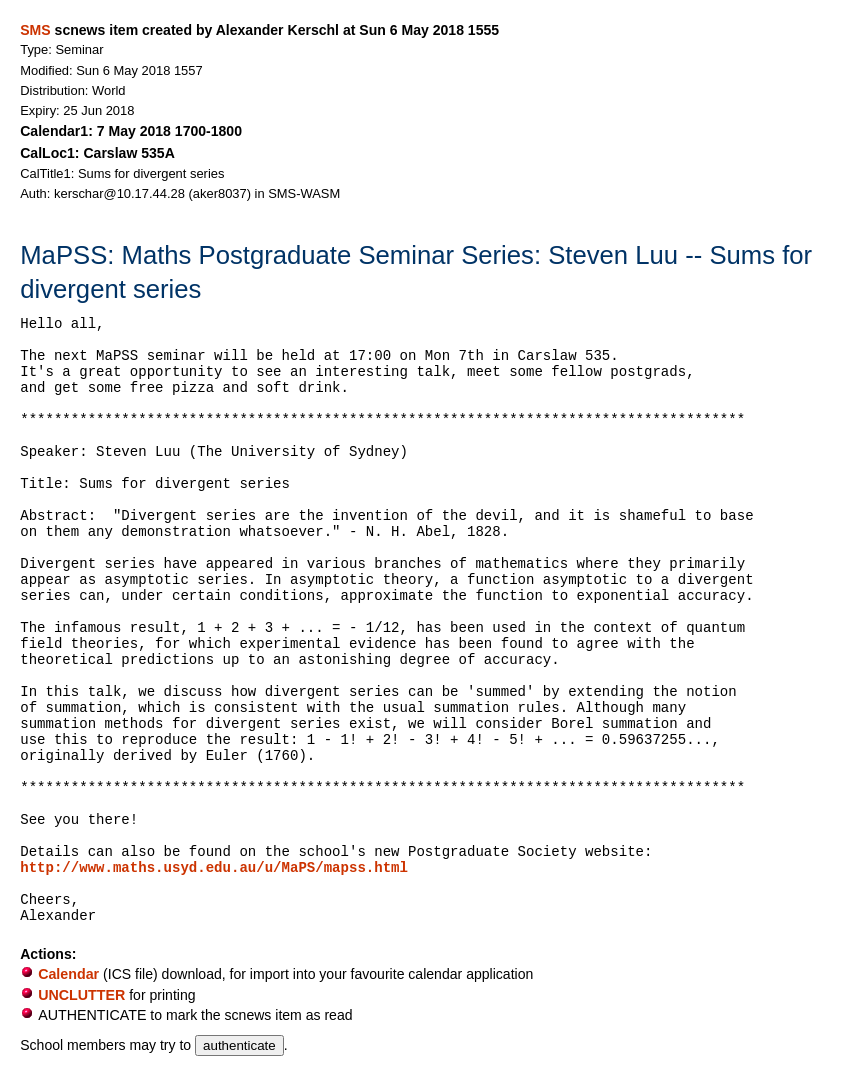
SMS (35, 30)
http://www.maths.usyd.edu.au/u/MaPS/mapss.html (214, 868)
